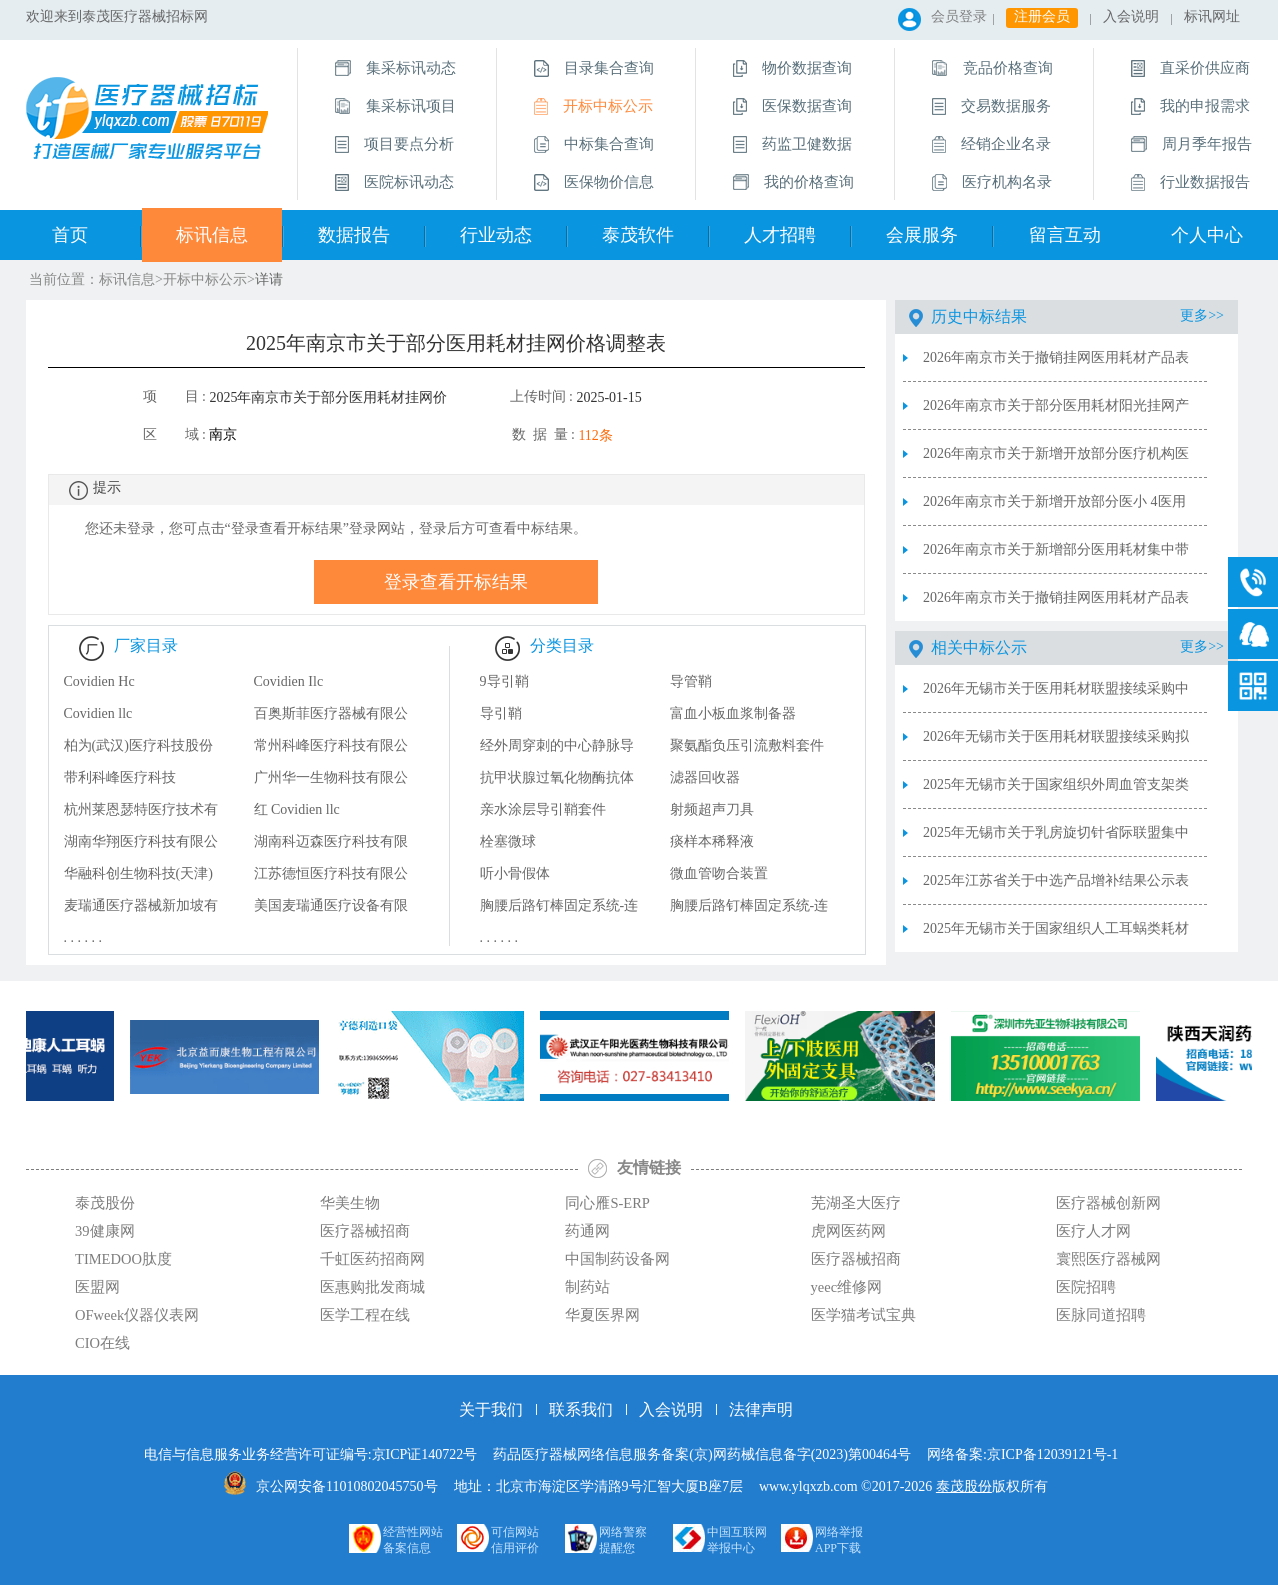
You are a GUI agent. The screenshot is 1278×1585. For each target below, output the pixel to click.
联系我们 (581, 1409)
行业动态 (496, 235)
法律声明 (761, 1409)
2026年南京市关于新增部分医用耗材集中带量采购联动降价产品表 (1056, 558)
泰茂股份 (964, 1486)
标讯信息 (212, 235)
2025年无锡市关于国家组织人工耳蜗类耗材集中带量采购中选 (1056, 937)
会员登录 (959, 16)
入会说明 (1131, 16)
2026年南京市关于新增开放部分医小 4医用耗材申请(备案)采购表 (1054, 510)
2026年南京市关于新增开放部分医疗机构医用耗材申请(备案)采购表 (1056, 462)
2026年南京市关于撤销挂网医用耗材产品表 (1056, 597)
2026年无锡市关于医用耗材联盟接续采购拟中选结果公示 (1056, 745)
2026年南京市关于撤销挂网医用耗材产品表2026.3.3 (1056, 366)
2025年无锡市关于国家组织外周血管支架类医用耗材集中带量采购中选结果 (1056, 793)
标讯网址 (1212, 16)
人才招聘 (780, 235)
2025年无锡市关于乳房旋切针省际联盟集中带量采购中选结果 (1056, 841)
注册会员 (1042, 16)
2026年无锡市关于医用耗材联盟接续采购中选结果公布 (1056, 697)
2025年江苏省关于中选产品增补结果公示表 (1056, 880)
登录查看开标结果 (456, 582)
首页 (70, 235)
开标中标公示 (205, 279)
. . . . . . (83, 937)
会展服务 (922, 235)
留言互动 (1065, 235)
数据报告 (354, 235)
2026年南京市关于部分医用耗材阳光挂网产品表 (1056, 414)
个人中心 (1207, 235)
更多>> (1202, 315)
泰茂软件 (638, 235)
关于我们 (491, 1409)
